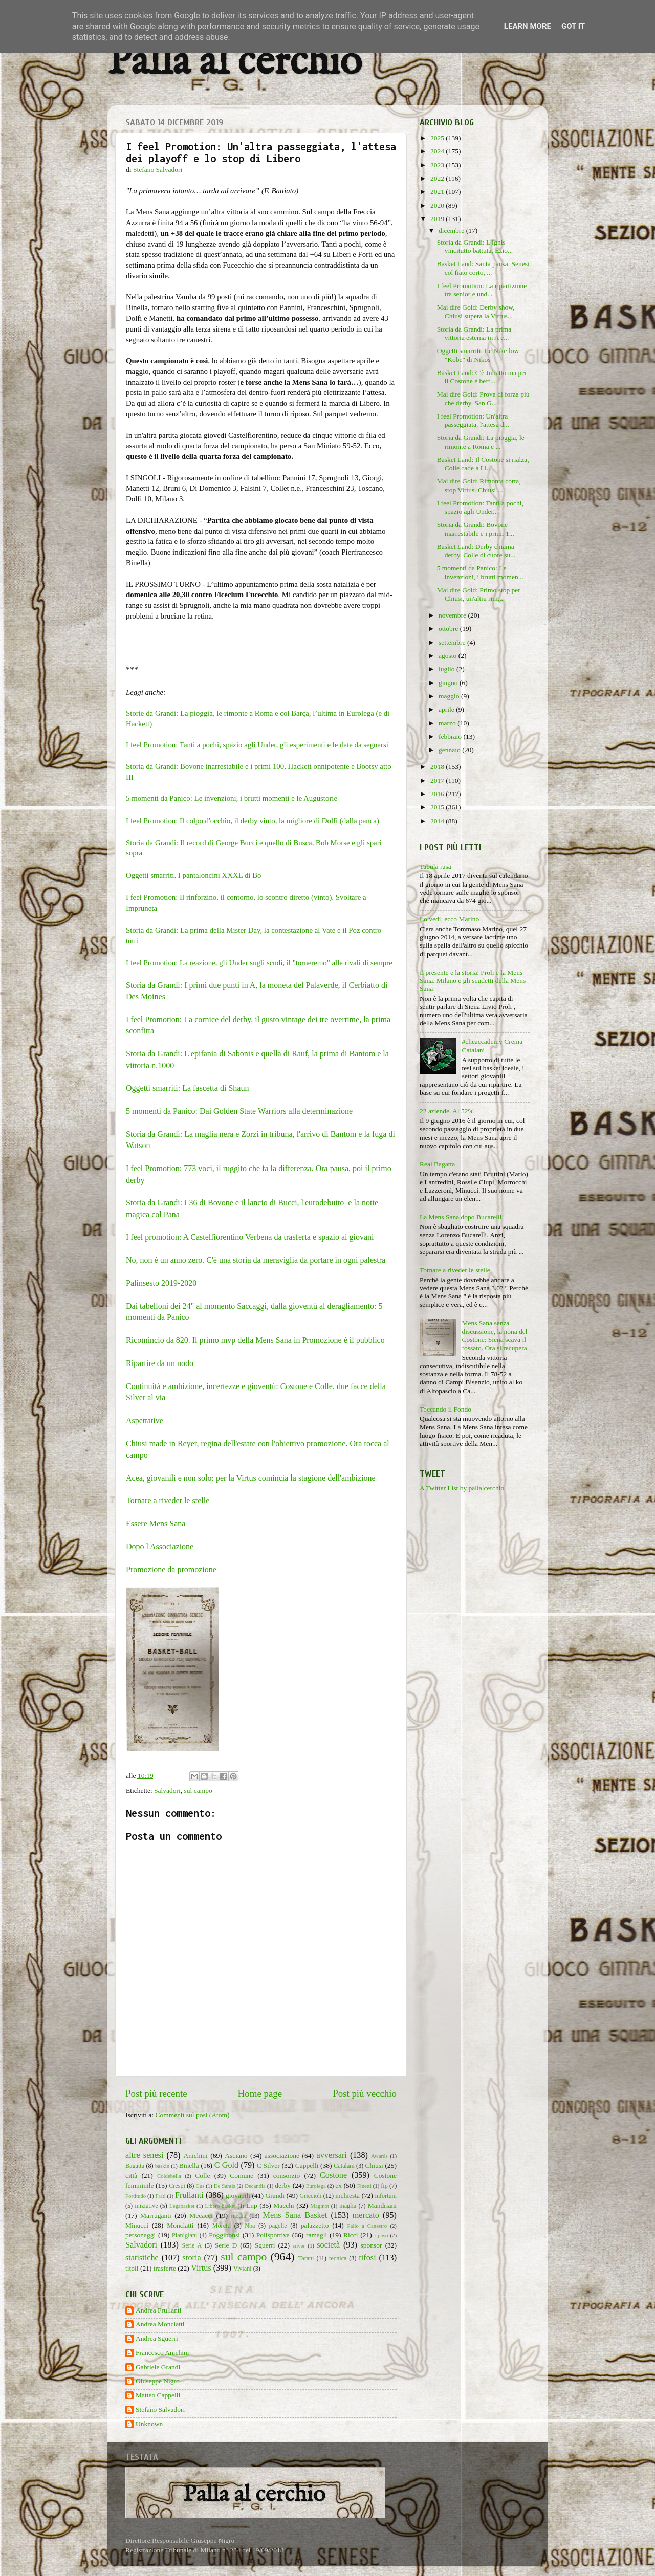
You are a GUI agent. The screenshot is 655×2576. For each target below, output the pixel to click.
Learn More (527, 26)
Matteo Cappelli (158, 2395)
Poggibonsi (224, 2235)
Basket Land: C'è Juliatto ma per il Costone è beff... (482, 377)
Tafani (306, 2258)
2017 (438, 780)
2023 (438, 165)
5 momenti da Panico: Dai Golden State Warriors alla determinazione (239, 1111)
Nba (250, 2225)
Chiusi (374, 2165)
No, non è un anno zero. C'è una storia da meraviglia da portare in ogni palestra (255, 1260)
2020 (438, 205)
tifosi (367, 2257)
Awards (379, 2156)
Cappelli (307, 2165)
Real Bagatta (437, 1164)
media (238, 2215)
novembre (453, 615)
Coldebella (169, 2176)
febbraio (451, 736)
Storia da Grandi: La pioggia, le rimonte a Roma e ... (481, 442)
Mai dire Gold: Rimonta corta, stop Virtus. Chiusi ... (479, 485)
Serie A (192, 2245)
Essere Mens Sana (155, 1523)
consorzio (286, 2175)
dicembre (452, 230)
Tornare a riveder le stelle (167, 1500)
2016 (438, 794)
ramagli (316, 2235)
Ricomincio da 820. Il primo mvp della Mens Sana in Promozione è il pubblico (256, 1340)
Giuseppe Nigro (158, 2381)
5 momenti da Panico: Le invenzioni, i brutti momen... (480, 572)
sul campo (198, 1790)
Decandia (255, 2186)
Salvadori (167, 1790)
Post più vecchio (365, 2093)
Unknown (149, 2424)
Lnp (251, 2205)
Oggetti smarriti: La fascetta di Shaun (188, 1088)
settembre (453, 642)
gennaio (450, 750)
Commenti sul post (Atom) (192, 2115)
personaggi (140, 2235)
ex (338, 2185)
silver (299, 2245)
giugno (449, 683)
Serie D (226, 2245)
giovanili (238, 2195)
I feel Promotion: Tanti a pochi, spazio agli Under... (480, 507)
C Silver (268, 2165)
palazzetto (315, 2225)
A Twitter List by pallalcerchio (462, 1488)
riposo (381, 2235)
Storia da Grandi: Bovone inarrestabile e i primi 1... (475, 529)
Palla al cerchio (234, 63)
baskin (162, 2166)
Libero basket (220, 2206)
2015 (438, 807)
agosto (448, 655)
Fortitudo (135, 2196)
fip (384, 2185)
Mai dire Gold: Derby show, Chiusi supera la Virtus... (476, 311)
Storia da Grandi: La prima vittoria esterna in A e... (474, 333)
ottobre (449, 628)
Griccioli (310, 2195)
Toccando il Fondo (445, 1409)
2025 (438, 138)
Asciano (236, 2156)
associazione (282, 2156)
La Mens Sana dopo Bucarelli (460, 1217)
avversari (331, 2155)
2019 (438, 219)
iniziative (146, 2205)
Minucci (136, 2225)
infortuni (386, 2195)
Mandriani (382, 2205)
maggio (450, 696)
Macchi (283, 2205)
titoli (132, 2268)
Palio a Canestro (367, 2225)
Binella (189, 2165)
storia (192, 2257)
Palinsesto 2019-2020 (161, 1283)
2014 (438, 821)
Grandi (275, 2195)
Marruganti (155, 2215)
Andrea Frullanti (159, 2310)
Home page (260, 2093)
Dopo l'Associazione (159, 1546)
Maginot (319, 2206)
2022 (438, 178)
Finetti (364, 2186)
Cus (200, 2186)
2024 (438, 151)
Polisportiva (273, 2235)
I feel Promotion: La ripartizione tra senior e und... (482, 290)
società (328, 2245)
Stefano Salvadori (160, 2409)
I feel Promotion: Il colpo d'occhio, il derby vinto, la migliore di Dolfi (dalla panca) (252, 821)
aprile (447, 709)
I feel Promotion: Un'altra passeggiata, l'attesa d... (473, 420)
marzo (448, 723)
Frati (160, 2196)
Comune (241, 2175)
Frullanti (189, 2195)
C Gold (226, 2165)
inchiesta (347, 2195)
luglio (447, 669)
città (131, 2175)
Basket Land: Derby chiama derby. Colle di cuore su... (476, 551)
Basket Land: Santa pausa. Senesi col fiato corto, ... (483, 268)
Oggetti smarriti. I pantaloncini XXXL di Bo (193, 875)
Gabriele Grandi (158, 2367)
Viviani (242, 2268)
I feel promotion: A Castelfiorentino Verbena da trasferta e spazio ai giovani (250, 1236)
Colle (202, 2175)
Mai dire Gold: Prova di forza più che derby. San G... (483, 398)
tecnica (337, 2258)
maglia (347, 2205)
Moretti (221, 2225)
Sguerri (265, 2245)
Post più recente (156, 2093)
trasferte (165, 2268)
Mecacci (201, 2215)
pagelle (278, 2225)
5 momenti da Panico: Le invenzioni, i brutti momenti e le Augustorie (231, 798)
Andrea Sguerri (157, 2338)
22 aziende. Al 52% (447, 1111)
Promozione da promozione (171, 1569)
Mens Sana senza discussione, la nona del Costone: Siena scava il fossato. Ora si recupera (494, 1335)
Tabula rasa (435, 866)
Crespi (177, 2185)
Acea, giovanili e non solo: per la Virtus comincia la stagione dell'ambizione (251, 1477)
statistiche (142, 2257)
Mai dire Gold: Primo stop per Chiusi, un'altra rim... (478, 594)
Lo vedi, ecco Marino (449, 919)
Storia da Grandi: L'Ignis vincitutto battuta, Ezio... (475, 246)
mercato (366, 2215)
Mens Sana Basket (295, 2215)
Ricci (350, 2235)
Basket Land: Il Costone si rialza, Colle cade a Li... (483, 464)
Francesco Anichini (162, 2353)
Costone (333, 2175)
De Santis (224, 2186)
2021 (438, 191)
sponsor (371, 2245)
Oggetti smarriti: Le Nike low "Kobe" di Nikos (478, 355)
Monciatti (180, 2225)
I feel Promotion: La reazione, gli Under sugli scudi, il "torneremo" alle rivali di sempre (259, 963)
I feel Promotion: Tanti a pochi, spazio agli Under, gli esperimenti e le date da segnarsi (257, 745)
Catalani (344, 2165)
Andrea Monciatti (160, 2324)
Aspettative (144, 1420)
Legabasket (181, 2206)
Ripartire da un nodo (159, 1363)
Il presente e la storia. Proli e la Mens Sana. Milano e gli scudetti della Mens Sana (473, 980)
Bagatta (134, 2165)
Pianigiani (184, 2235)
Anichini (196, 2156)
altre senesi (144, 2155)
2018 (438, 766)
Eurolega (316, 2186)
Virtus (201, 2268)
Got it (573, 26)
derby (283, 2185)
